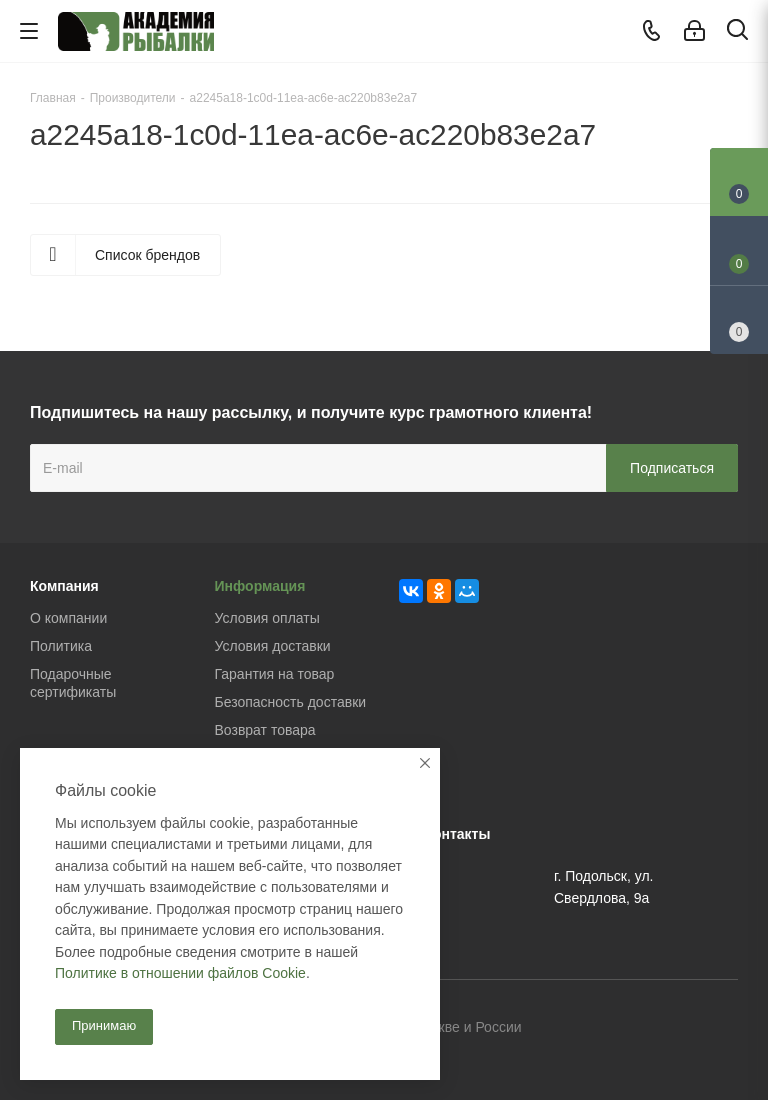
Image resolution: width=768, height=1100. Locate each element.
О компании (68, 618)
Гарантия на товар (275, 674)
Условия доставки (273, 646)
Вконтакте (623, 1029)
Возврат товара (265, 730)
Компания (64, 586)
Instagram (723, 1029)
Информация (260, 586)
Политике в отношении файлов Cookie (180, 973)
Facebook (673, 1029)
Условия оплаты (267, 618)
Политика (61, 646)
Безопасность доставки (291, 702)
